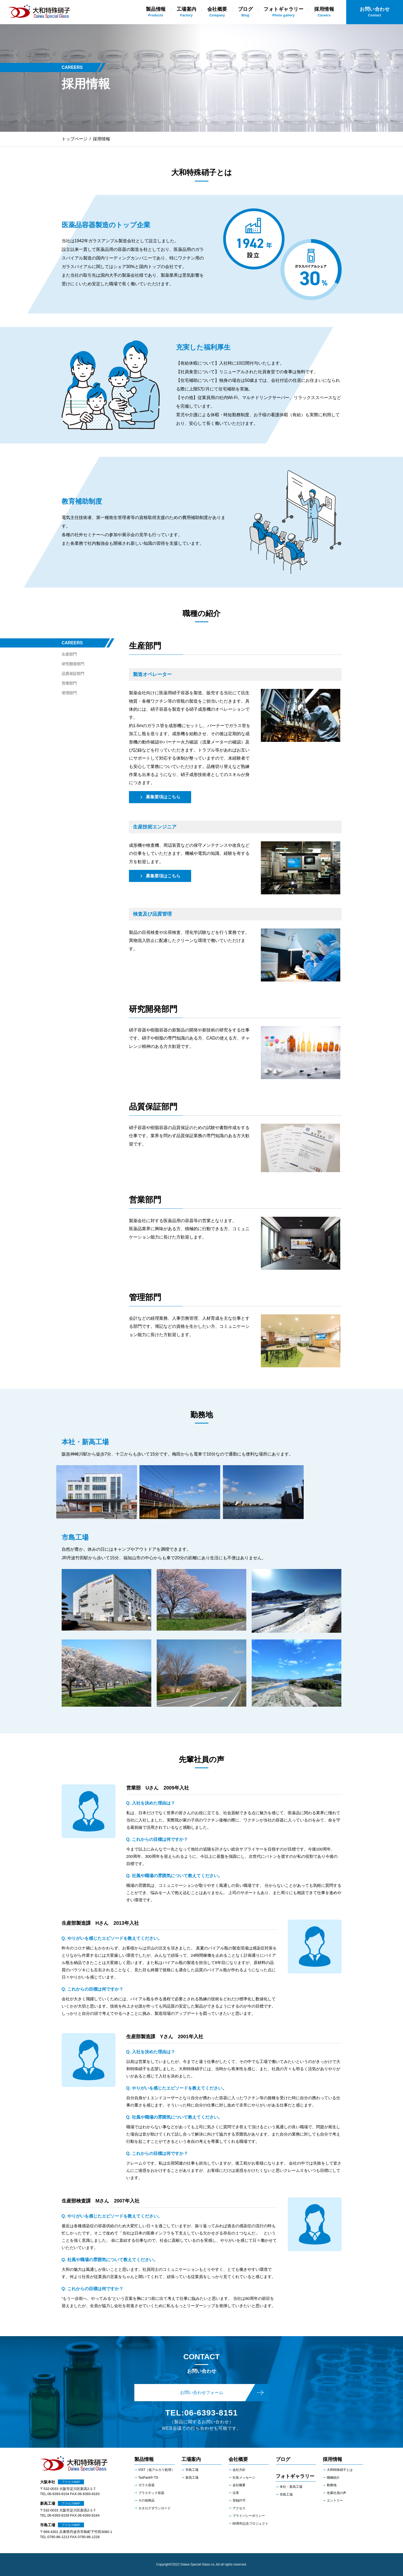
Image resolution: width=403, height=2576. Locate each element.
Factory (186, 11)
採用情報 (332, 2459)
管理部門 (69, 693)
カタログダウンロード (154, 2508)
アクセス (239, 2508)
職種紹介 (333, 2477)
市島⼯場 (286, 2494)
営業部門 (69, 683)
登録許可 (239, 2500)
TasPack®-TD (148, 2477)
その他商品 (146, 2500)
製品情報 (144, 2459)
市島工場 (191, 2470)
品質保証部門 (73, 673)
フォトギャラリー (295, 2476)
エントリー (335, 2500)
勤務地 (332, 2485)
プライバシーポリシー (249, 2516)
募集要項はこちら (163, 797)
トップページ (74, 139)
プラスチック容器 (151, 2493)
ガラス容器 (146, 2485)
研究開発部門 (73, 664)
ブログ (283, 2459)
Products (156, 11)
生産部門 (69, 654)
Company (217, 11)
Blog (245, 11)
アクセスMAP (71, 2482)
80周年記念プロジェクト (250, 2523)
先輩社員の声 (336, 2493)
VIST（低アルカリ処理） (156, 2470)
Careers (324, 11)
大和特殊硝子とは (340, 2470)
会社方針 (239, 2470)
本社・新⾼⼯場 (291, 2487)
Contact (374, 11)
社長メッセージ (244, 2477)
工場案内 (191, 2459)
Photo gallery (283, 11)
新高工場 (191, 2477)
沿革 (236, 2493)
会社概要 (238, 2459)
